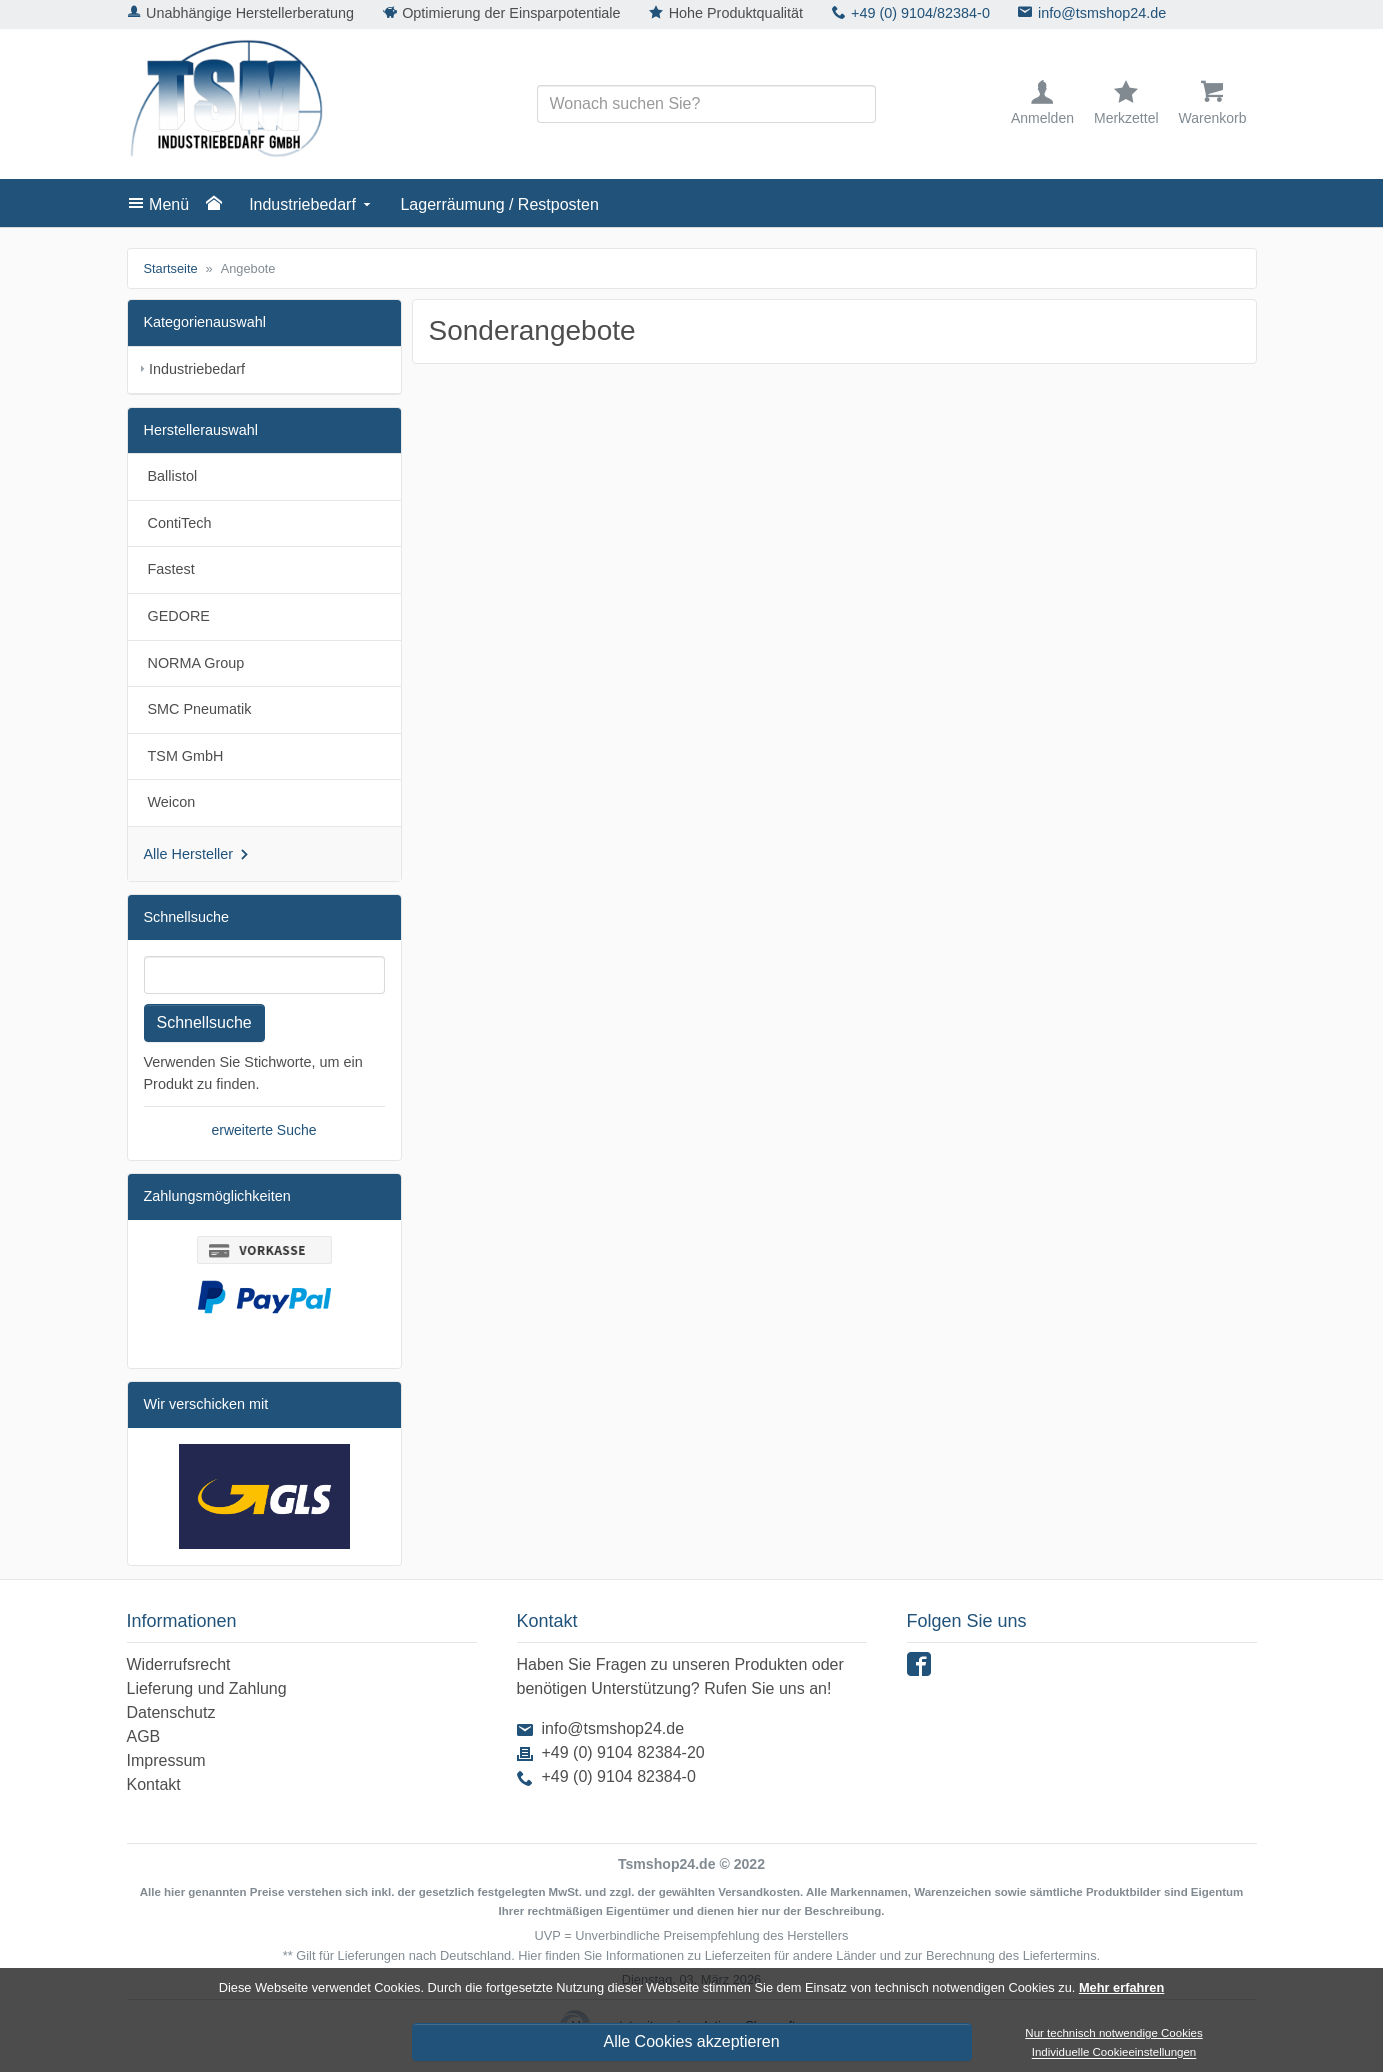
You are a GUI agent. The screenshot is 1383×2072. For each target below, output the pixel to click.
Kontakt (154, 1784)
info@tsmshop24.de (1102, 13)
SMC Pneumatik (200, 709)
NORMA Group (196, 663)
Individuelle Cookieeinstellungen (1114, 2053)
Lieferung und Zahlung (207, 1688)
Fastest (171, 569)
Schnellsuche (204, 1022)
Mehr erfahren (1121, 1987)
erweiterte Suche (263, 1130)
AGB (144, 1736)
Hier (529, 1955)
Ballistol (173, 476)
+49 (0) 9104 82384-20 (623, 1752)
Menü (169, 204)
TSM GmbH (186, 756)
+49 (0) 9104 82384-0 (619, 1776)
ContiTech (180, 523)
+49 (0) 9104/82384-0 (920, 13)
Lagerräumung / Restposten (499, 204)
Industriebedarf (302, 204)
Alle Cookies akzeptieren (691, 2041)
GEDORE (179, 616)
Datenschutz (171, 1712)
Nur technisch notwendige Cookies (1113, 2033)
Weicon (172, 802)
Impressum (166, 1760)
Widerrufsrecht (179, 1664)
